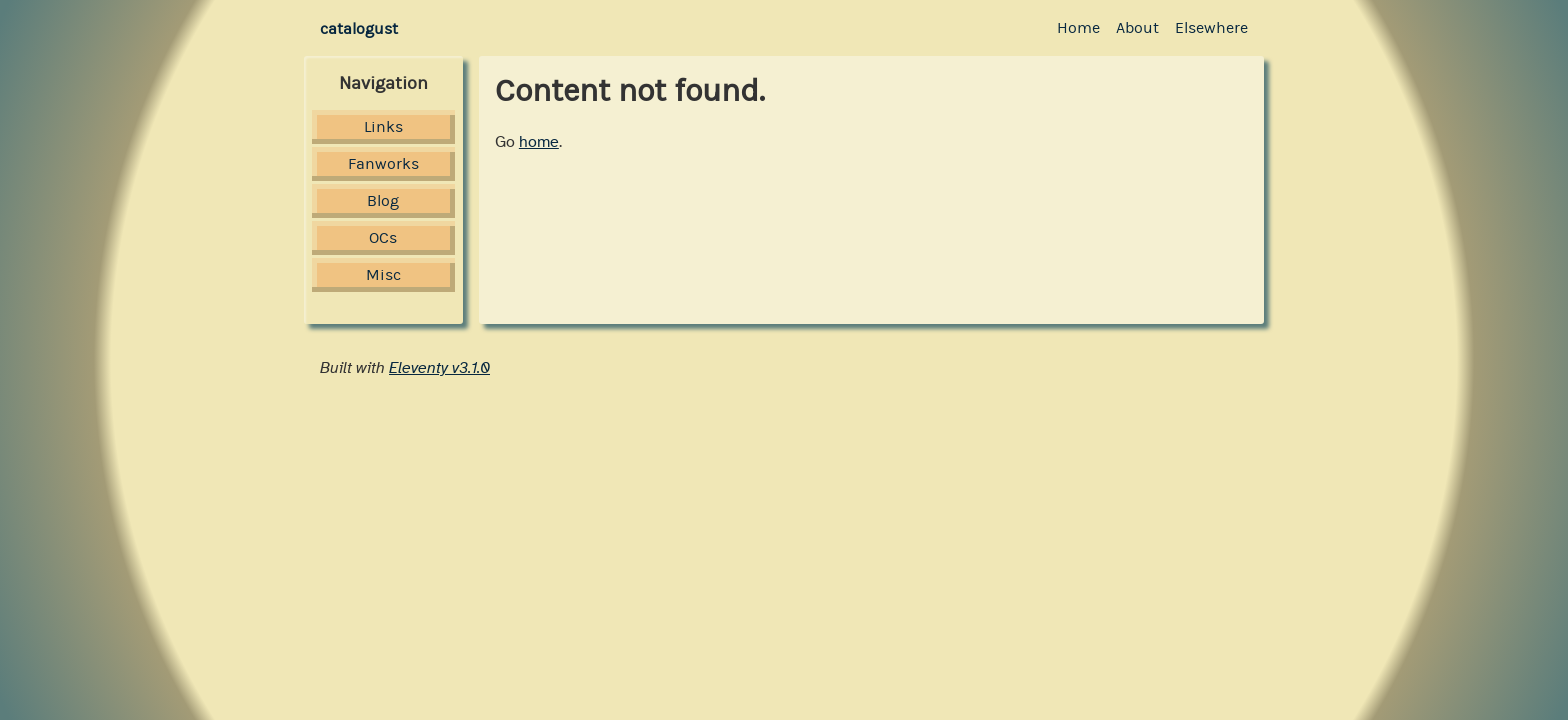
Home (1078, 27)
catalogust (359, 28)
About (1137, 27)
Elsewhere (1211, 27)
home (539, 142)
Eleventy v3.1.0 (439, 368)
